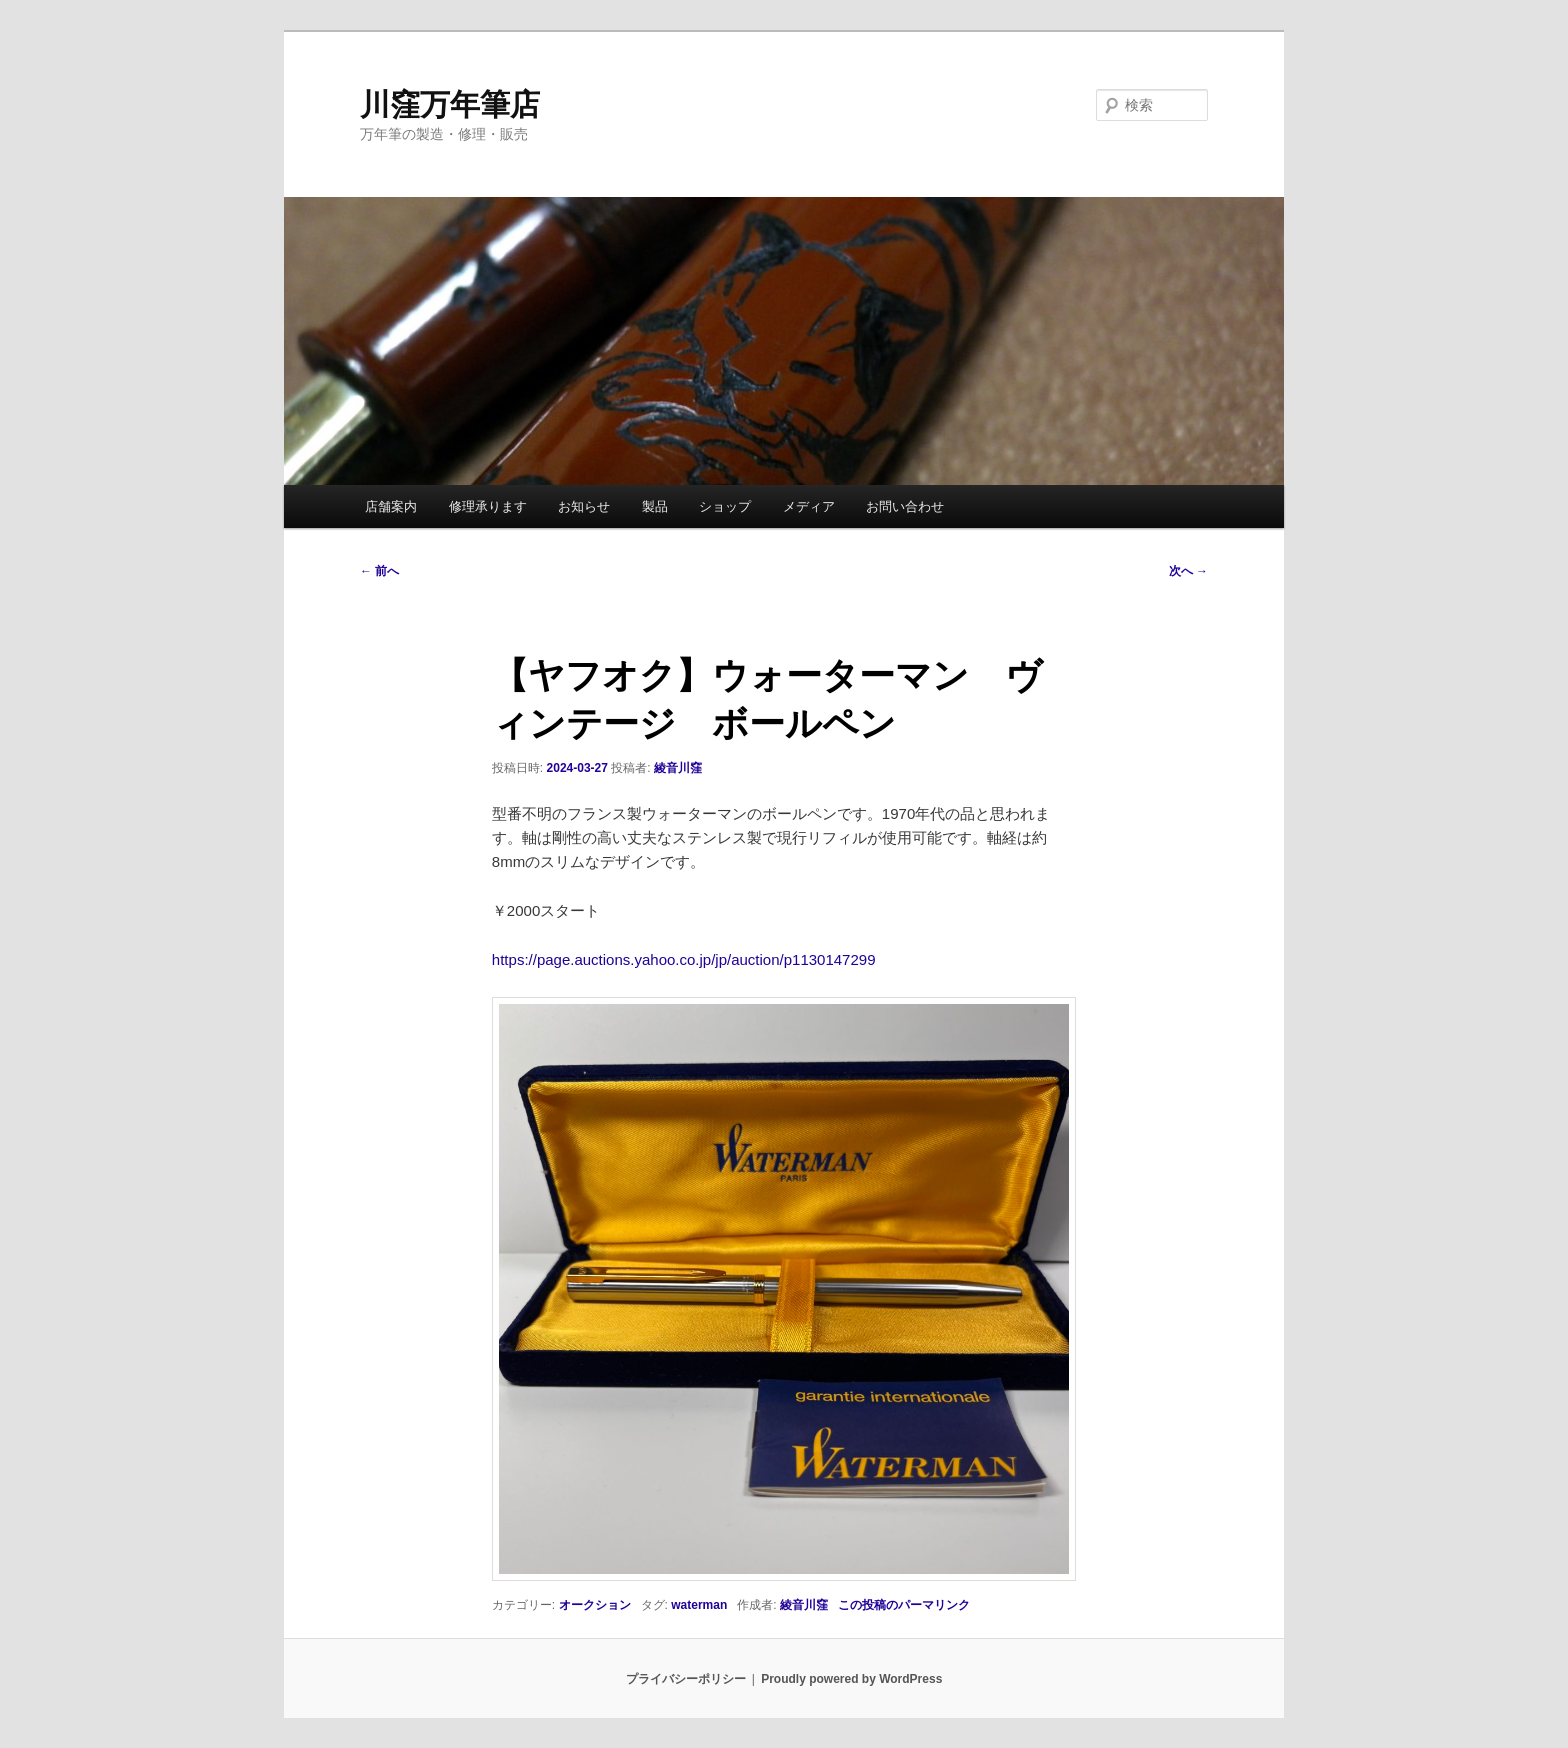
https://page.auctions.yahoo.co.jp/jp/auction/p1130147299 (684, 959)
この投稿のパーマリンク (904, 1605)
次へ (1188, 571)
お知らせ (584, 506)
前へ (379, 571)
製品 (655, 506)
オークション (595, 1605)
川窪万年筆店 (450, 104)
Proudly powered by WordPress (851, 1679)
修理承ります (488, 506)
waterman (699, 1605)
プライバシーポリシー (686, 1679)
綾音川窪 (678, 768)
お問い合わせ (905, 506)
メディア (809, 506)
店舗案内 (391, 506)
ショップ (725, 506)
